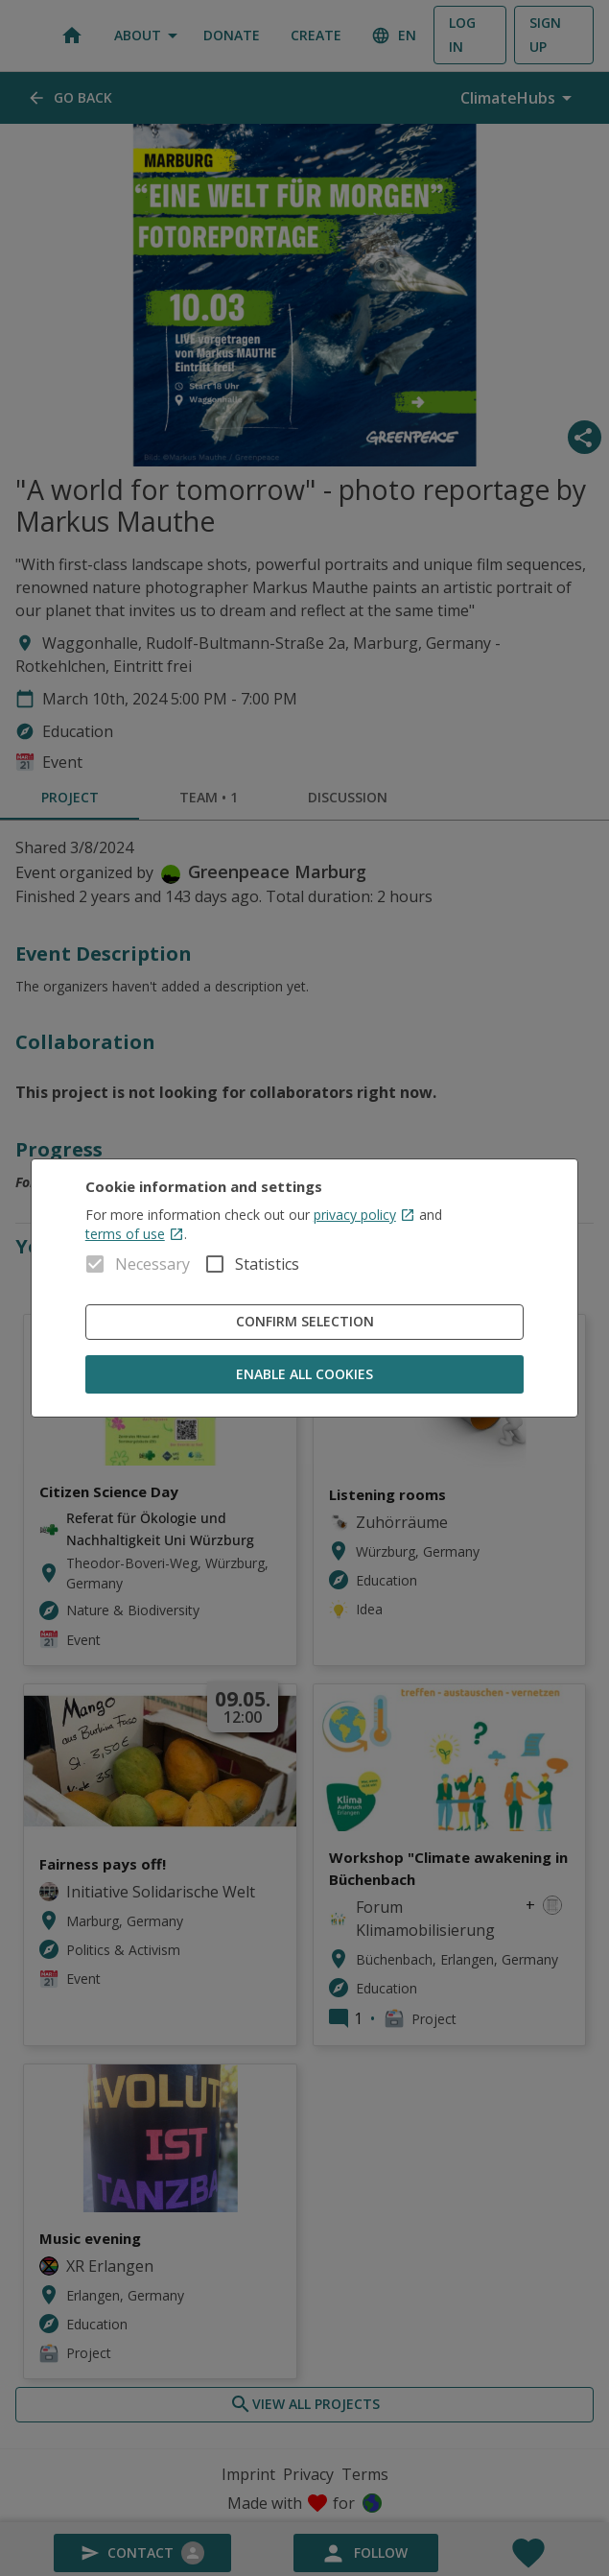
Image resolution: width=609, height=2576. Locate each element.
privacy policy (364, 1214)
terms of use (134, 1234)
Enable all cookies (305, 1375)
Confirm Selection (305, 1322)
